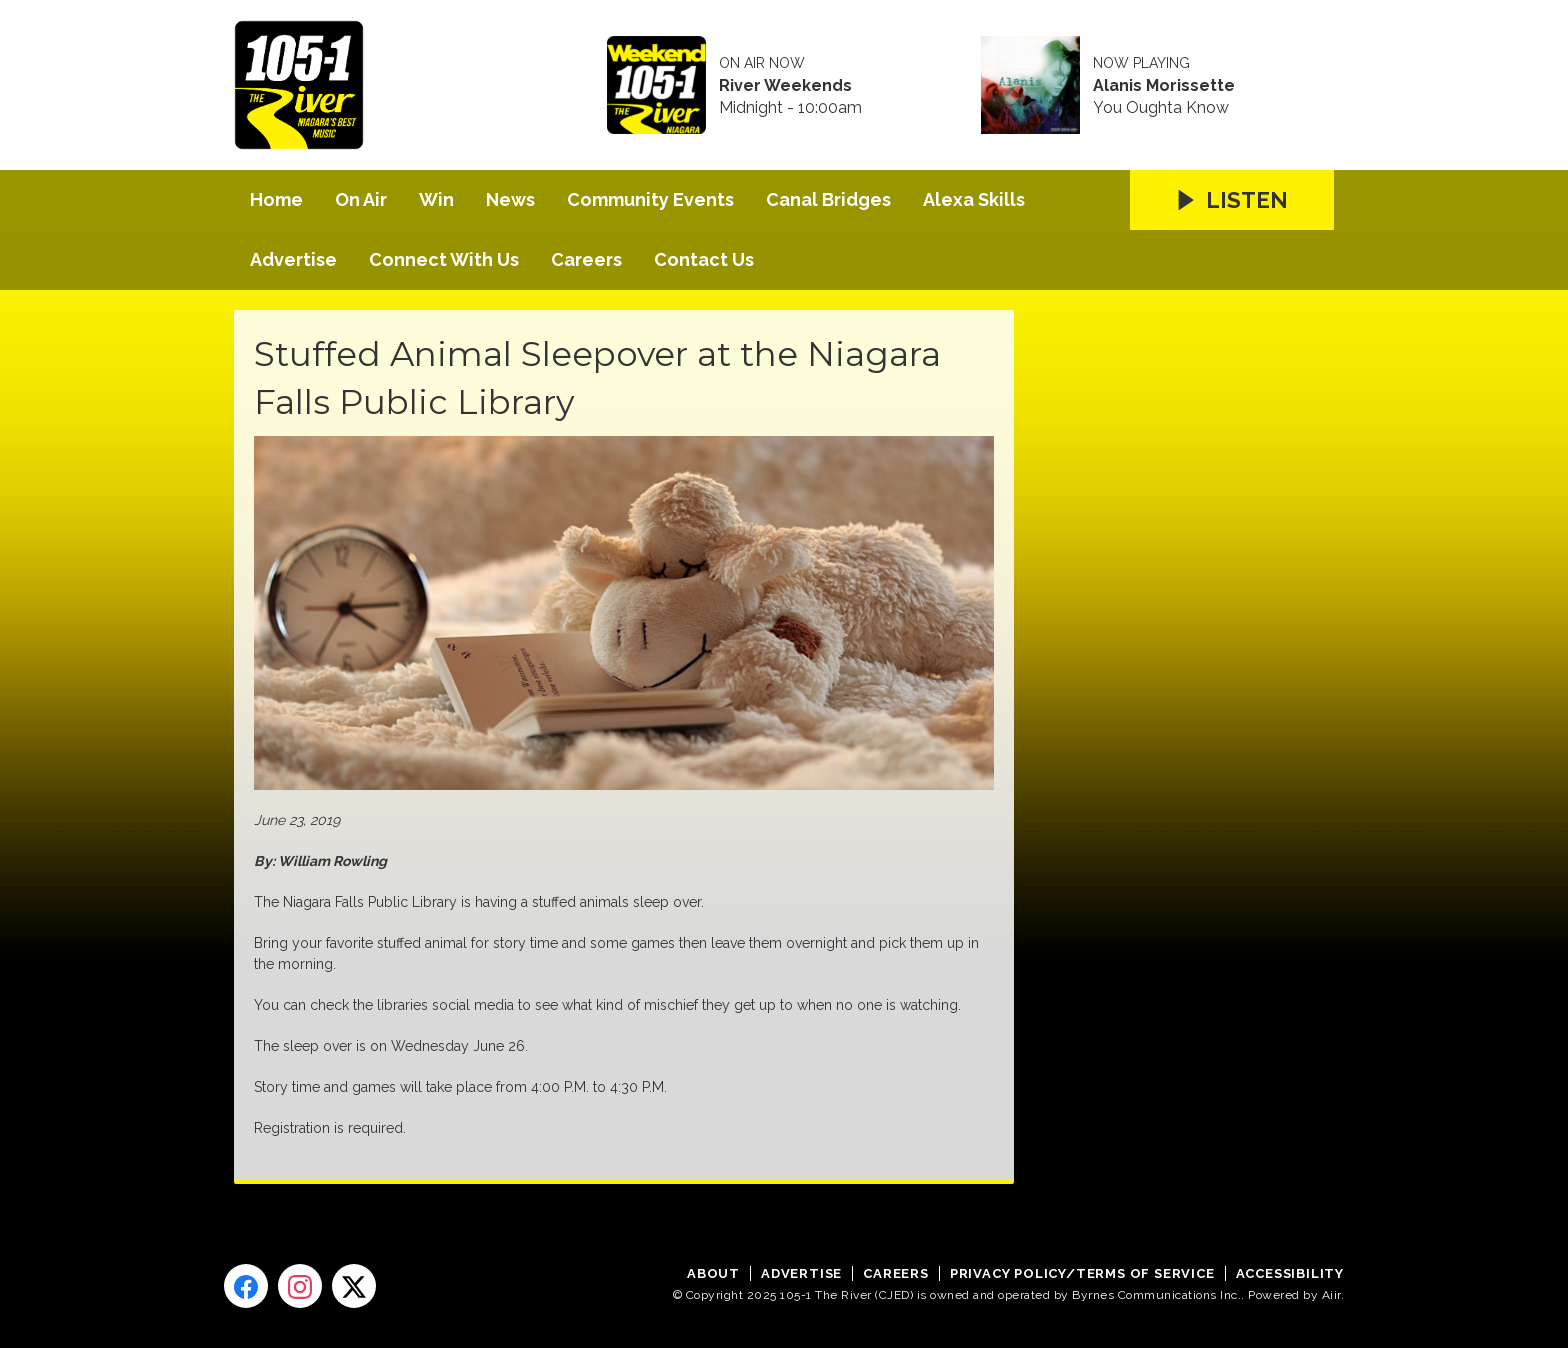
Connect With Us (444, 259)
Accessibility (1290, 1273)
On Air (361, 199)
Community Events (650, 199)
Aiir (1331, 1295)
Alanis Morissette (1164, 86)
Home (276, 199)
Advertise (293, 259)
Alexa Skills (974, 199)
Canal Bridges (828, 199)
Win (436, 199)
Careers (586, 259)
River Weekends (785, 86)
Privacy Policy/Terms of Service (1082, 1273)
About (713, 1273)
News (510, 199)
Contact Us (704, 259)
